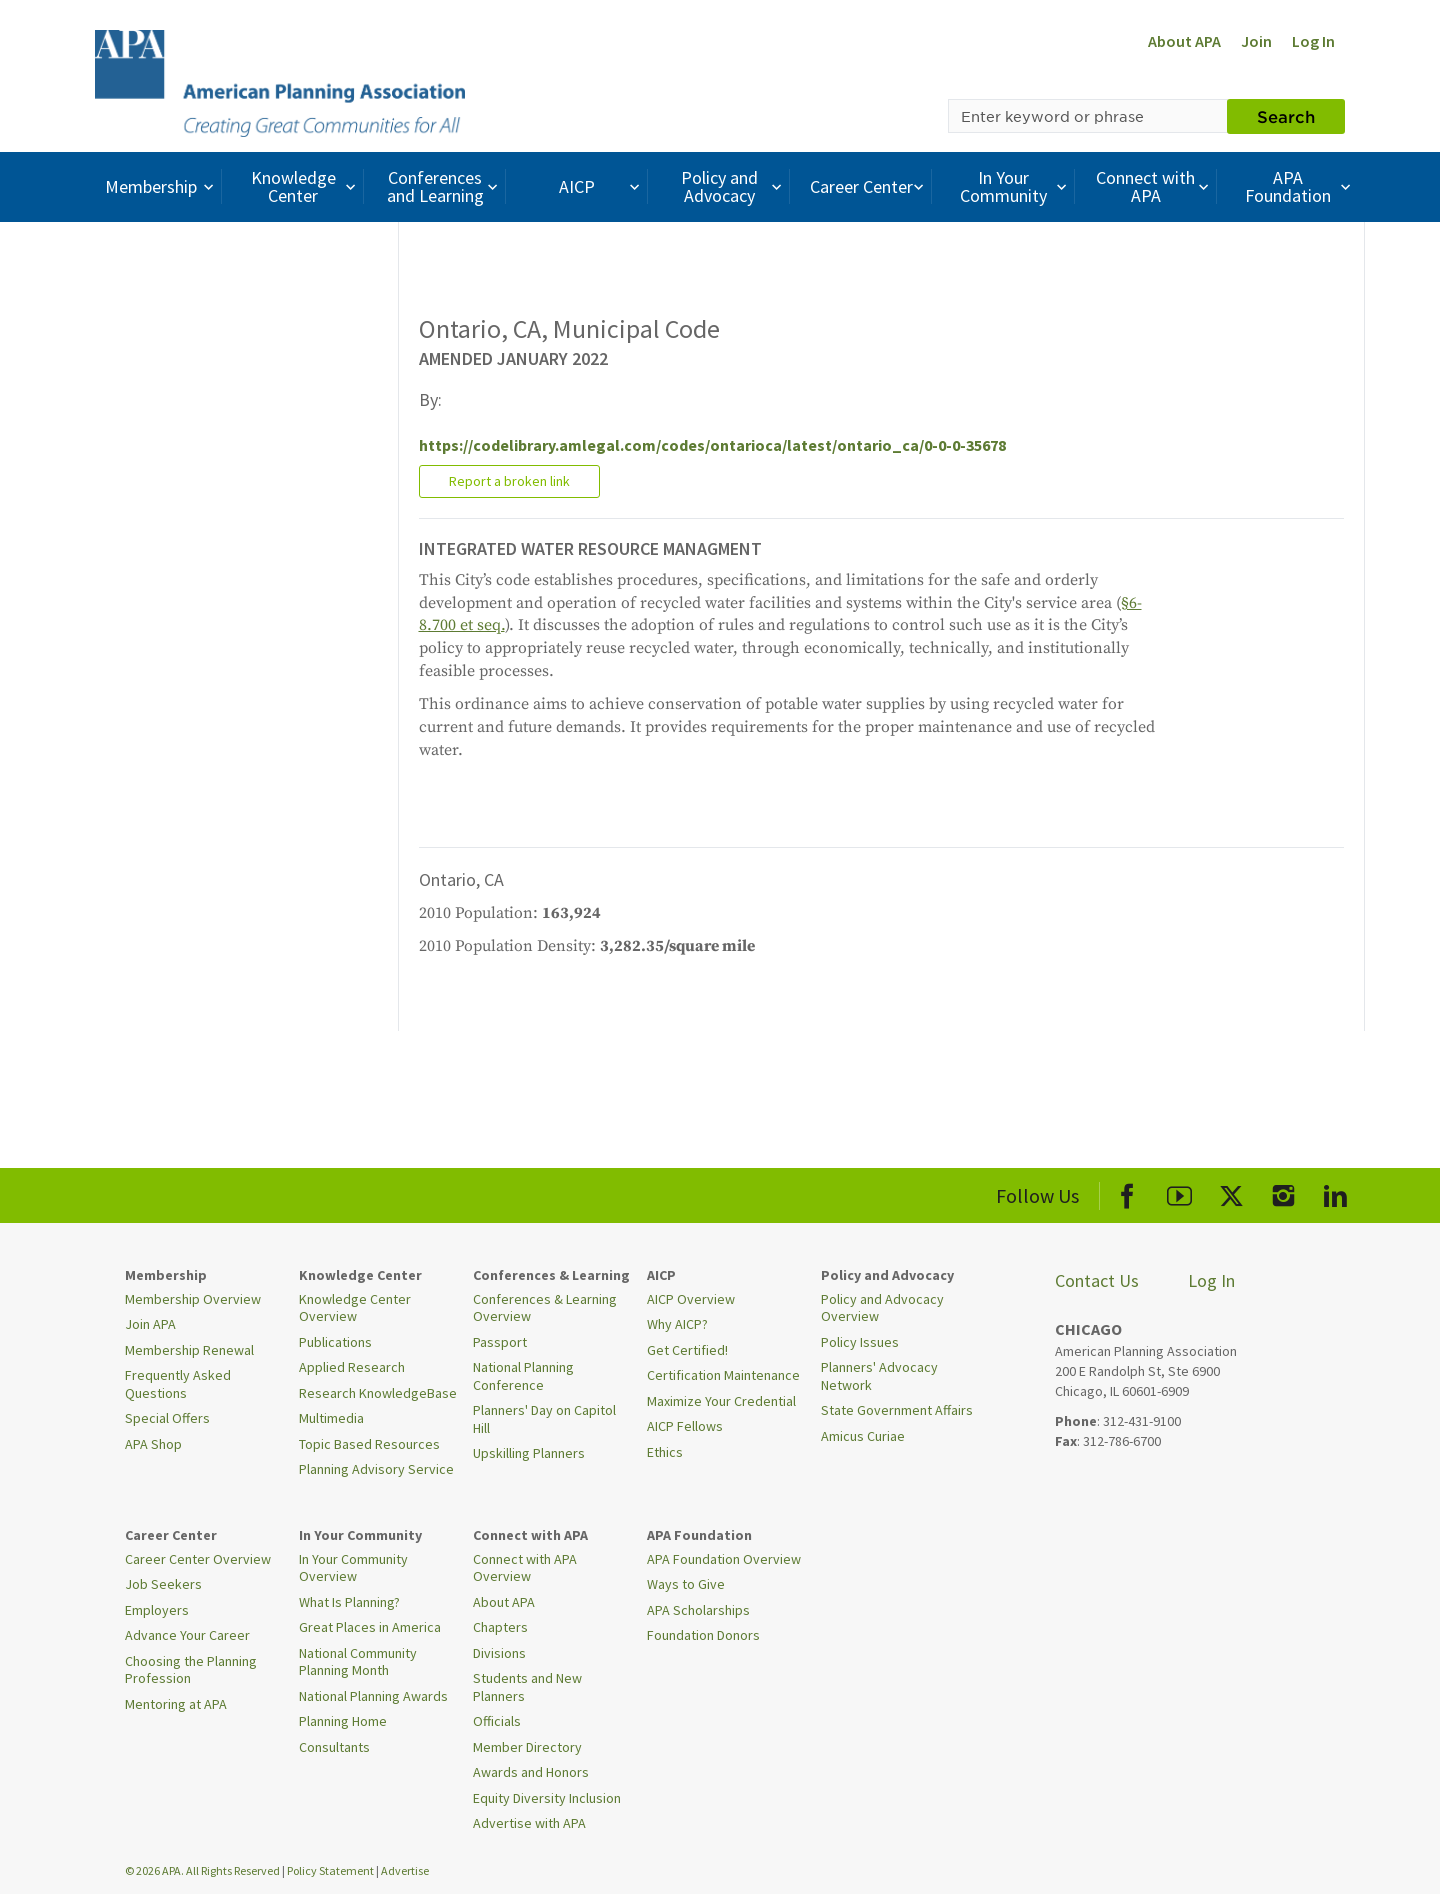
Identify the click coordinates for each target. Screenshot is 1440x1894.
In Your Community (1015, 186)
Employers (157, 1610)
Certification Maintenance (723, 1375)
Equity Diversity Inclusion (547, 1798)
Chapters (500, 1627)
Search (1286, 116)
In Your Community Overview (353, 1568)
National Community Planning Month (358, 1662)
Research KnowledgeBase (378, 1393)
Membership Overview (193, 1299)
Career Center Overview (198, 1559)
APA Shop (153, 1444)
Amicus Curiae (863, 1436)
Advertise (405, 1870)
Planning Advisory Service (376, 1469)
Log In (1313, 41)
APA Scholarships (698, 1610)
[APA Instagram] (1283, 1192)
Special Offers (167, 1418)
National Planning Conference (523, 1376)
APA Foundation (1300, 186)
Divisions (499, 1653)
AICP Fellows (685, 1426)
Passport (500, 1342)
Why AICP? (677, 1324)
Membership (161, 186)
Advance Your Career (187, 1635)
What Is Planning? (349, 1602)
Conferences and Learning (445, 186)
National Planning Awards (373, 1696)
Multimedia (331, 1418)
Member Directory (527, 1747)
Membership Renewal (189, 1350)
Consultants (334, 1747)
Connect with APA (1154, 186)
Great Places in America (370, 1627)
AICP (601, 186)
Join (1256, 41)
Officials (497, 1721)
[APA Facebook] (1127, 1192)
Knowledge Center (306, 186)
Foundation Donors (703, 1635)
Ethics (665, 1452)
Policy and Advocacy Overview (882, 1308)
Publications (335, 1342)
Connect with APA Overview (525, 1568)
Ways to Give (686, 1584)
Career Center (869, 186)
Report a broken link (509, 481)
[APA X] (1231, 1192)
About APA (1184, 41)
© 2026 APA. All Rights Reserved (203, 1870)
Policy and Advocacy (734, 186)
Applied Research (352, 1367)
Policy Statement (330, 1870)
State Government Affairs (897, 1410)
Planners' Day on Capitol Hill (544, 1419)
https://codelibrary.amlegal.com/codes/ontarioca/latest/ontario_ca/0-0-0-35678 (712, 445)
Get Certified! (687, 1350)
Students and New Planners (527, 1687)
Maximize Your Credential (721, 1401)
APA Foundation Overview (724, 1559)
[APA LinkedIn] (1335, 1192)
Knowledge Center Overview (355, 1308)
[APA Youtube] (1179, 1192)
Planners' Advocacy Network (879, 1376)
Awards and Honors (531, 1772)
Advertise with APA (529, 1823)
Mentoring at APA (176, 1704)
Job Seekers (163, 1584)
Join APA (150, 1324)
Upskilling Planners (529, 1453)
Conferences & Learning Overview (545, 1308)
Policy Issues (860, 1342)
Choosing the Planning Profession (191, 1670)
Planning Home (343, 1721)
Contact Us (1097, 1280)
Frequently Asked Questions (178, 1384)
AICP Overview (691, 1299)
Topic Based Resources (369, 1444)
